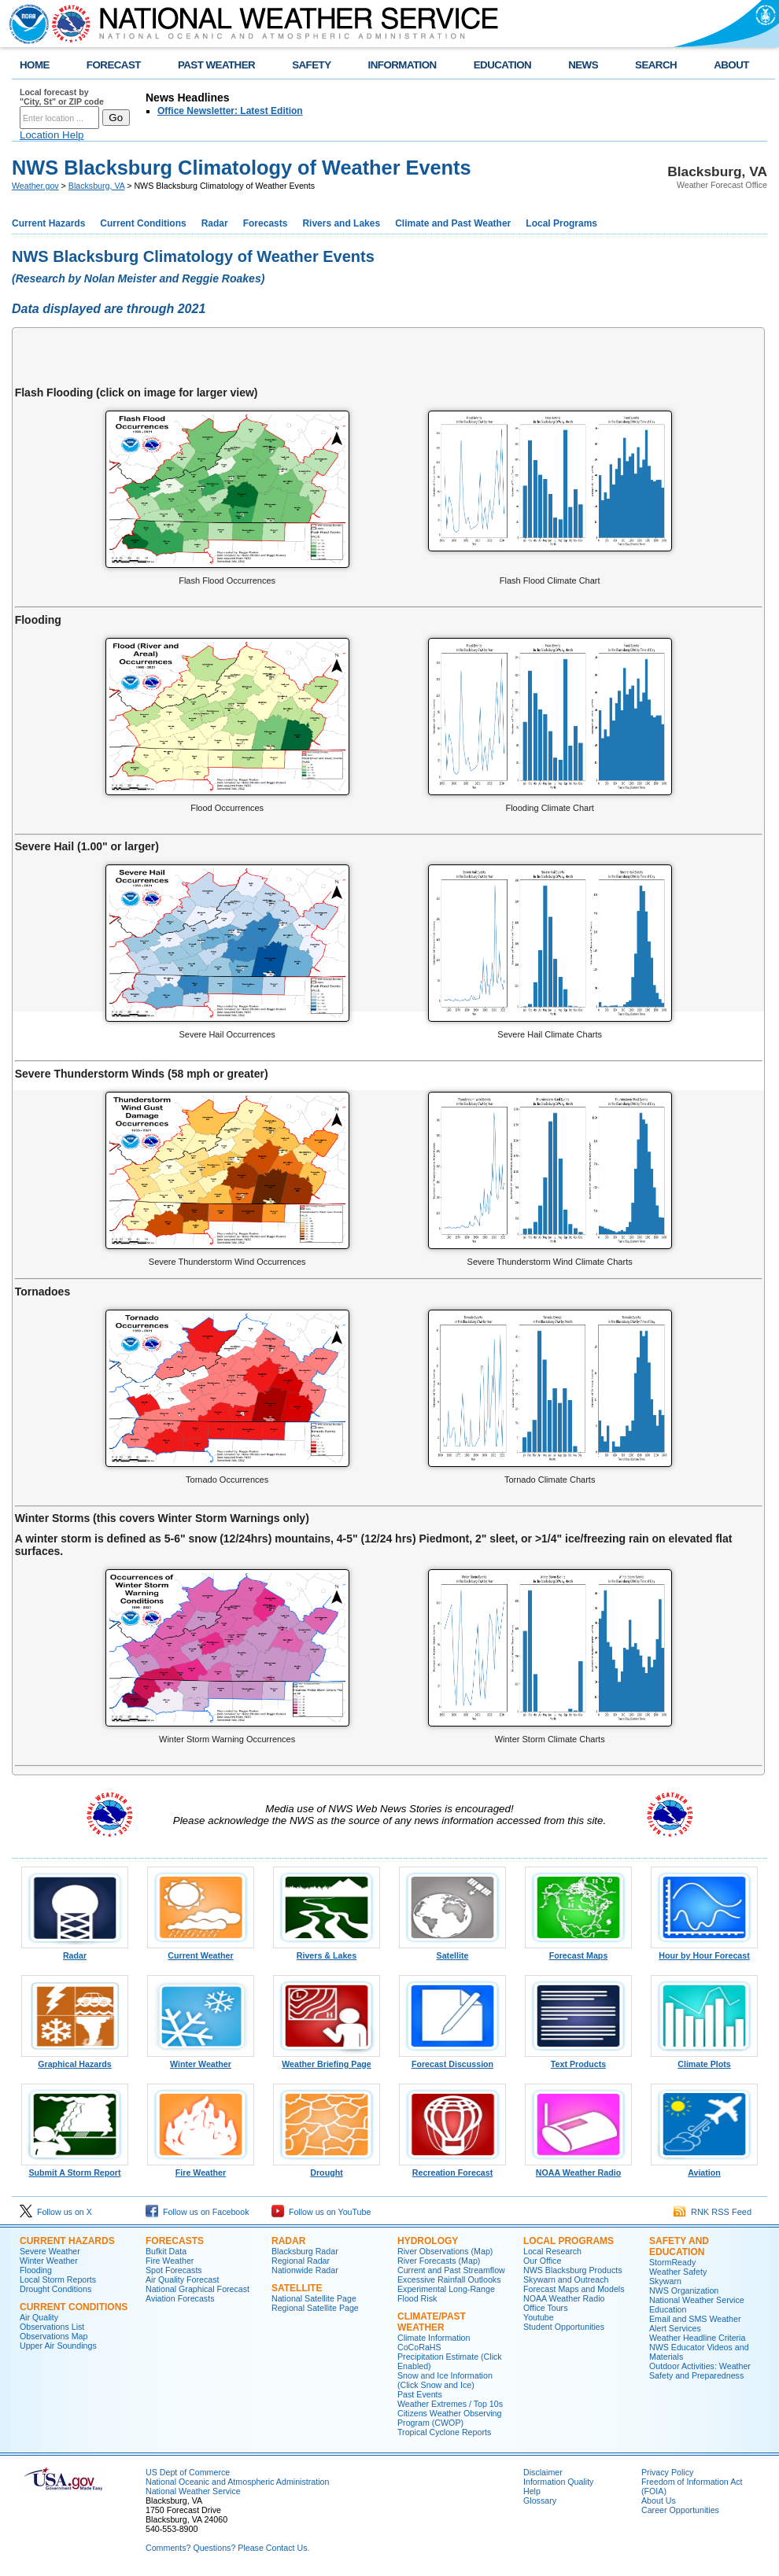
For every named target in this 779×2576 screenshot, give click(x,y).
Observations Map (53, 2336)
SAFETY (311, 65)
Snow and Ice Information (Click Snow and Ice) (445, 2380)
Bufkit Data (166, 2251)
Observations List (52, 2326)
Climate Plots (704, 2060)
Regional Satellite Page (315, 2308)
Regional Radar (300, 2260)
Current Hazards (48, 223)
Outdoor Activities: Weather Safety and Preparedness (700, 2370)
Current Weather (200, 1951)
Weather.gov (35, 185)
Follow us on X (56, 2212)
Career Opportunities (680, 2510)
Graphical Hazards (74, 2060)
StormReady (672, 2262)
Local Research (552, 2251)
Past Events (419, 2394)
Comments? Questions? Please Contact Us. (227, 2547)
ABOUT (731, 65)
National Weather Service (193, 2491)
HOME (35, 65)
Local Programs (561, 223)
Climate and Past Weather (453, 223)
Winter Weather (200, 2060)
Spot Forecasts (174, 2270)
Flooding (36, 2270)
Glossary (539, 2500)
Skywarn (665, 2281)
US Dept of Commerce (188, 2472)
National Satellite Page (313, 2298)
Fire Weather (200, 2168)
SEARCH (656, 65)
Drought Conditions (55, 2289)
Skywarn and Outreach (565, 2279)
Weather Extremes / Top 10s (450, 2403)
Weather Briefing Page (326, 2060)
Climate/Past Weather (431, 2322)
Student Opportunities (563, 2326)
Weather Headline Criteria (697, 2337)
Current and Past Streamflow (451, 2270)
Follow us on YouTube (321, 2212)
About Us (658, 2500)
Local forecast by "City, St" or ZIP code (62, 96)
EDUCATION (502, 65)
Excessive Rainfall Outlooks (448, 2279)
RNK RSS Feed (712, 2212)
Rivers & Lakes (326, 1951)
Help (532, 2491)
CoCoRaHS (419, 2347)
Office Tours (545, 2308)
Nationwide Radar (304, 2270)
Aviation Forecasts (180, 2298)
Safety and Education (679, 2246)
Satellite (452, 1951)
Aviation (704, 2168)
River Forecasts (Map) (438, 2260)
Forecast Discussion (452, 2060)
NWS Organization (683, 2290)
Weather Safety (678, 2271)
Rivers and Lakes (341, 223)
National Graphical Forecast (197, 2289)
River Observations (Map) (445, 2251)
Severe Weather (50, 2251)
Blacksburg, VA (96, 185)
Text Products (578, 2060)
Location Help (52, 135)
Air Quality (39, 2317)
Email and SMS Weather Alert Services (694, 2323)
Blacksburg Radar (304, 2251)
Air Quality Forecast (183, 2279)
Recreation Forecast (452, 2168)
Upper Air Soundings (58, 2345)
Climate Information (433, 2337)
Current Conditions (143, 223)
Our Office (542, 2260)
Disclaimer (543, 2472)
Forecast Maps (578, 1951)
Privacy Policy (667, 2472)
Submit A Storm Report (74, 2168)
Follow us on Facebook (197, 2212)
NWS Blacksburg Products (572, 2270)
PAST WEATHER (216, 65)
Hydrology (427, 2240)
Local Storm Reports (58, 2279)
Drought (326, 2168)
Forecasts (265, 223)
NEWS (583, 65)
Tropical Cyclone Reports (444, 2432)
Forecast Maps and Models (574, 2289)
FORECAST (114, 65)
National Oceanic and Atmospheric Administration (237, 2481)
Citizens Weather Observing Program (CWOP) (449, 2417)
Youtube (538, 2317)
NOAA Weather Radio (578, 2168)
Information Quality (558, 2481)
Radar (214, 223)
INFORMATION (402, 65)
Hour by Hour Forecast (704, 1951)
